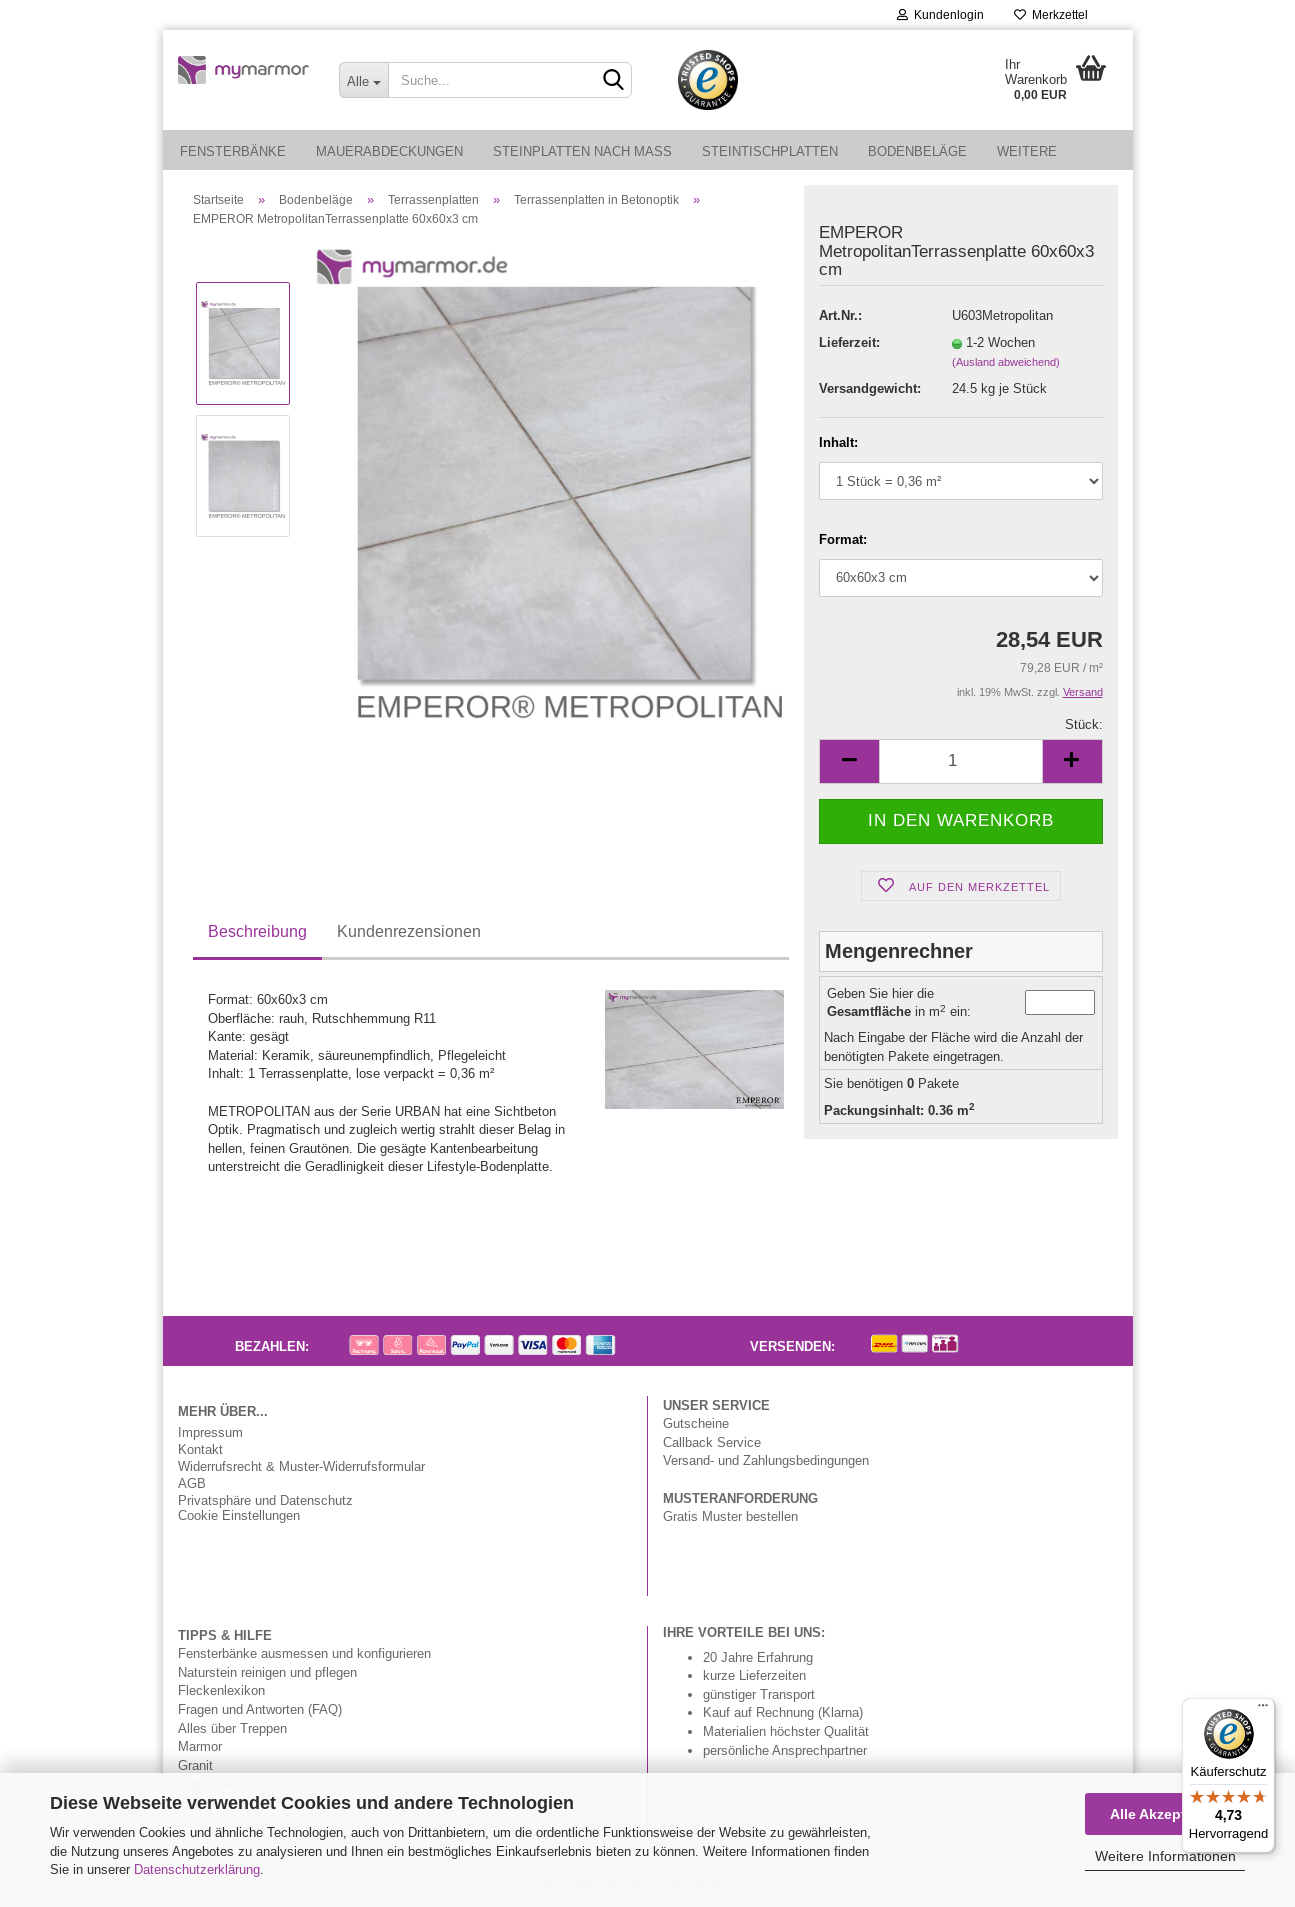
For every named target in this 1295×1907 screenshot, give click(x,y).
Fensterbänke (233, 151)
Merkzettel (1051, 14)
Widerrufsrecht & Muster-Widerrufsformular (301, 1466)
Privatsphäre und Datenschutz (265, 1500)
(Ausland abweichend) (1006, 362)
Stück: (1084, 724)
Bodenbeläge (917, 151)
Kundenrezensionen (409, 931)
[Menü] (1263, 1710)
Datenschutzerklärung (197, 1869)
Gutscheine (696, 1423)
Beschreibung (257, 931)
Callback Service (712, 1442)
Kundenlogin (940, 14)
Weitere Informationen (1165, 1856)
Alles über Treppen (232, 1728)
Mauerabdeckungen (389, 151)
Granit (195, 1765)
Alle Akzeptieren (1165, 1814)
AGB (192, 1483)
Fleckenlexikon (221, 1690)
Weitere (1027, 151)
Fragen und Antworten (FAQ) (260, 1709)
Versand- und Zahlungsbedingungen (766, 1460)
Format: (843, 539)
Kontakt (200, 1449)
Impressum (210, 1432)
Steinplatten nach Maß (582, 151)
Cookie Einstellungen (239, 1515)
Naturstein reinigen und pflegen (267, 1672)
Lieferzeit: (849, 342)
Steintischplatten (770, 151)
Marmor (200, 1746)
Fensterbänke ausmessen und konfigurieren (304, 1653)
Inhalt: (838, 442)
